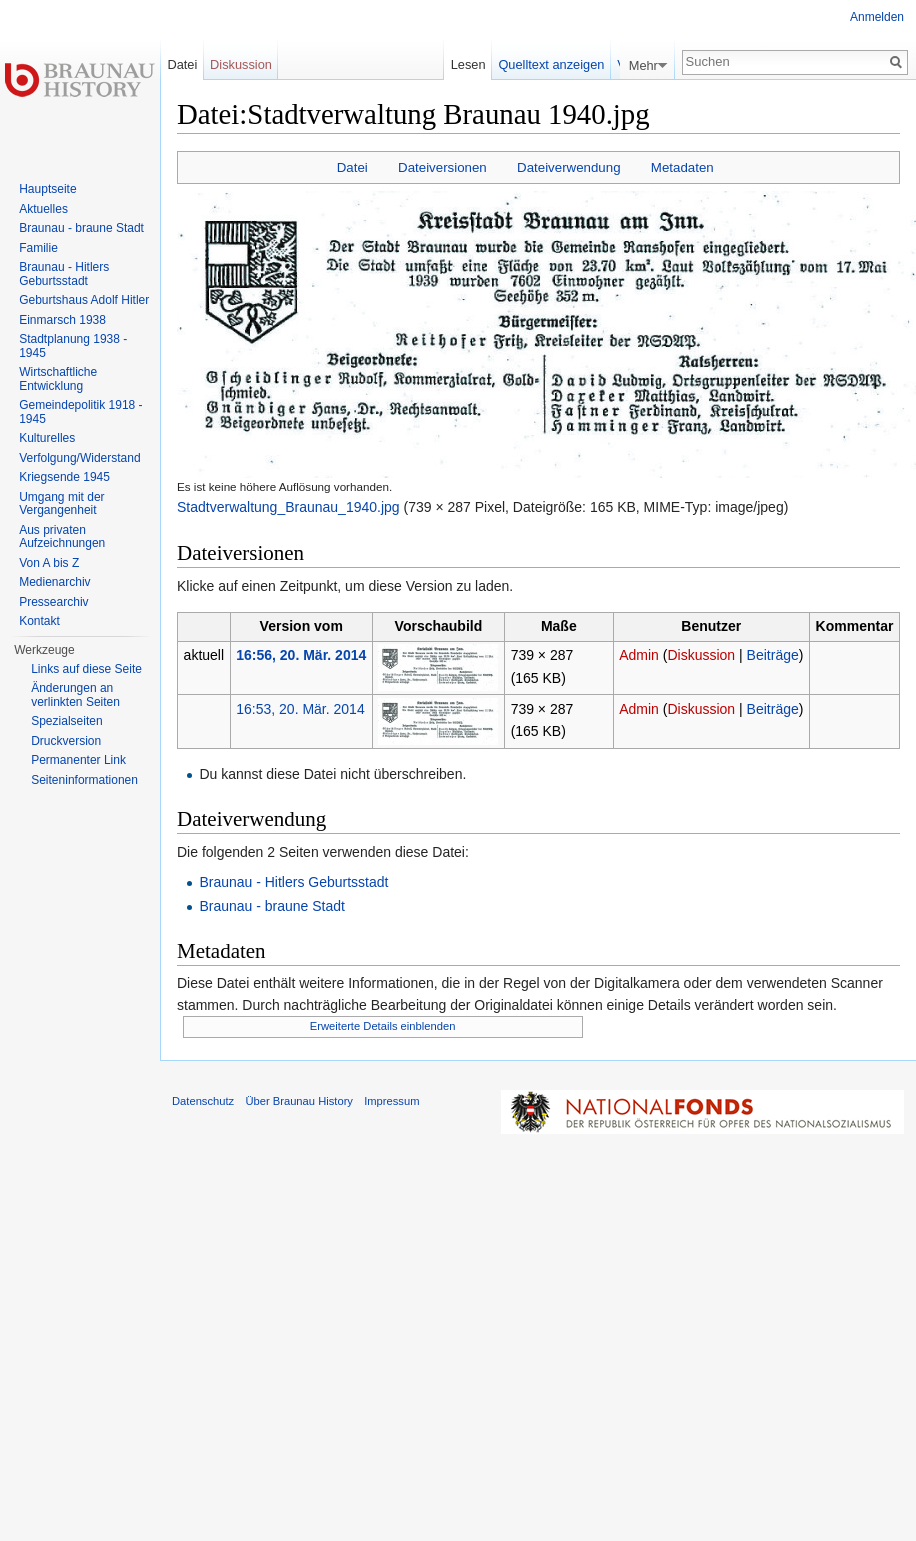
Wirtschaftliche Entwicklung (58, 379)
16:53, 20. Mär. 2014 (300, 709)
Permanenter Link (78, 760)
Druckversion (66, 741)
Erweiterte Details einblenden (383, 1026)
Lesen (473, 64)
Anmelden (877, 17)
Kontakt (39, 621)
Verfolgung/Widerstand (79, 458)
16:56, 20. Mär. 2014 (301, 655)
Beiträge (773, 655)
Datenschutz (203, 1101)
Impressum (391, 1101)
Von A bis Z (49, 563)
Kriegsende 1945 (64, 477)
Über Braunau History (299, 1101)
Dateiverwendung (569, 167)
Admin (639, 655)
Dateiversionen (442, 167)
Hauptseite (47, 189)
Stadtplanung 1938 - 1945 (73, 346)
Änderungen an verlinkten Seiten (75, 695)
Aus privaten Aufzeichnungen (62, 537)
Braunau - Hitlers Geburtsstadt (293, 882)
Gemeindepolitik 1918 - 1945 (80, 412)
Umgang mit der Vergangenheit (61, 504)
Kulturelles (47, 438)
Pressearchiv (53, 602)
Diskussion (701, 655)
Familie (38, 248)
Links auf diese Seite (86, 669)
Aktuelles (43, 209)
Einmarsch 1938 (62, 320)
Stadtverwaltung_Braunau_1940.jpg (288, 507)
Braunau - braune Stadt (272, 906)
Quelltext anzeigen (557, 64)
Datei (352, 167)
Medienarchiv (54, 582)
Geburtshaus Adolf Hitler (84, 300)
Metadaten (682, 167)
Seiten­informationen (84, 780)
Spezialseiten (66, 721)
